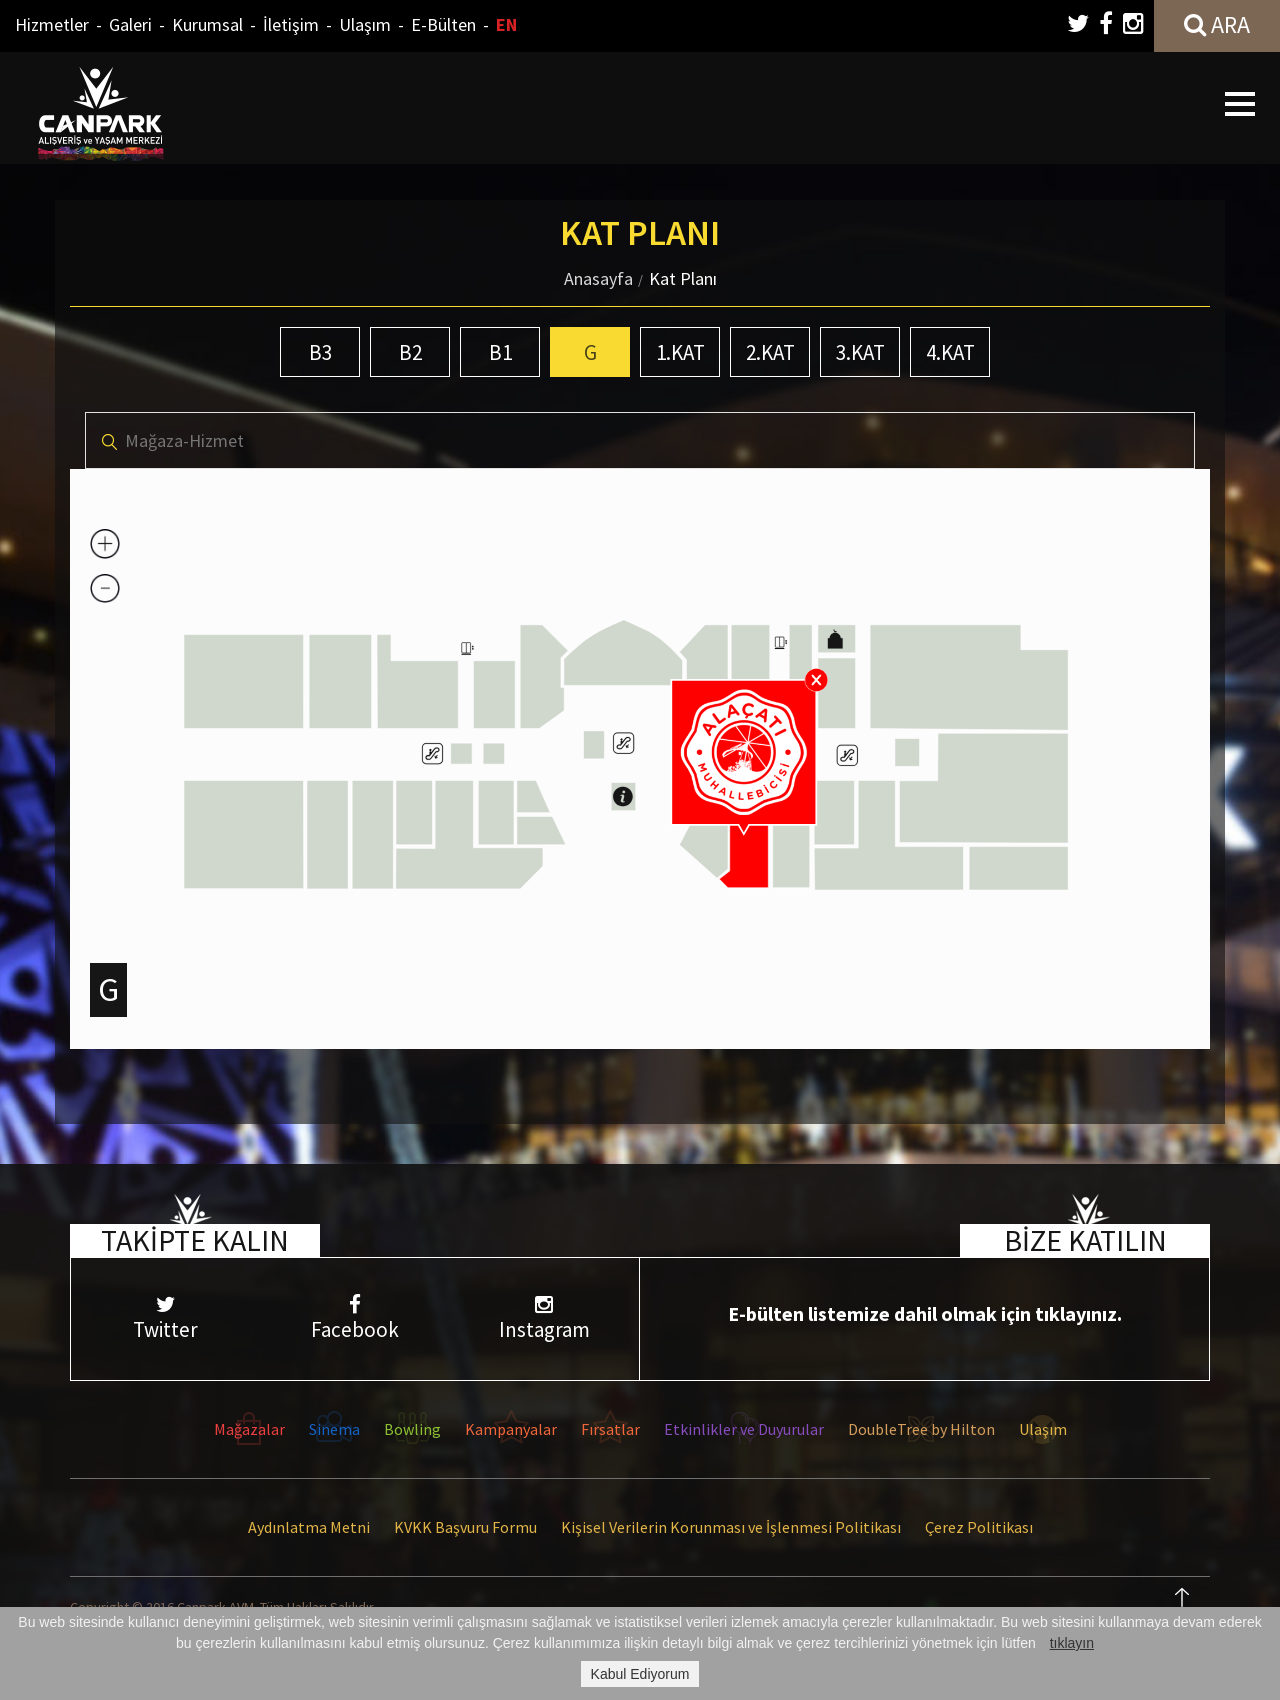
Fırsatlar (610, 1429)
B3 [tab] (320, 352)
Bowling (412, 1429)
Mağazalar (249, 1429)
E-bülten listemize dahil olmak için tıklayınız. (925, 1313)
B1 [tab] (500, 352)
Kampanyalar (511, 1429)
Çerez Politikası (979, 1527)
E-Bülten (443, 24)
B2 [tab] (410, 352)
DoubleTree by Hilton (921, 1429)
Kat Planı (683, 278)
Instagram (544, 1318)
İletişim (291, 24)
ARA (1217, 24)
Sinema (334, 1429)
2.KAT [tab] (770, 352)
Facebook (354, 1318)
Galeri (130, 24)
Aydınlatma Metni (309, 1527)
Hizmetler (52, 24)
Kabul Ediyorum (640, 1674)
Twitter (165, 1318)
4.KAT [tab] (950, 352)
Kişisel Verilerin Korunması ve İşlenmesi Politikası (731, 1527)
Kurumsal (207, 24)
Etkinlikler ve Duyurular (744, 1429)
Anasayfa (598, 278)
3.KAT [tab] (860, 352)
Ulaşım (365, 24)
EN (506, 24)
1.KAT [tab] (680, 352)
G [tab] (590, 352)
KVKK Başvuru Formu (465, 1527)
